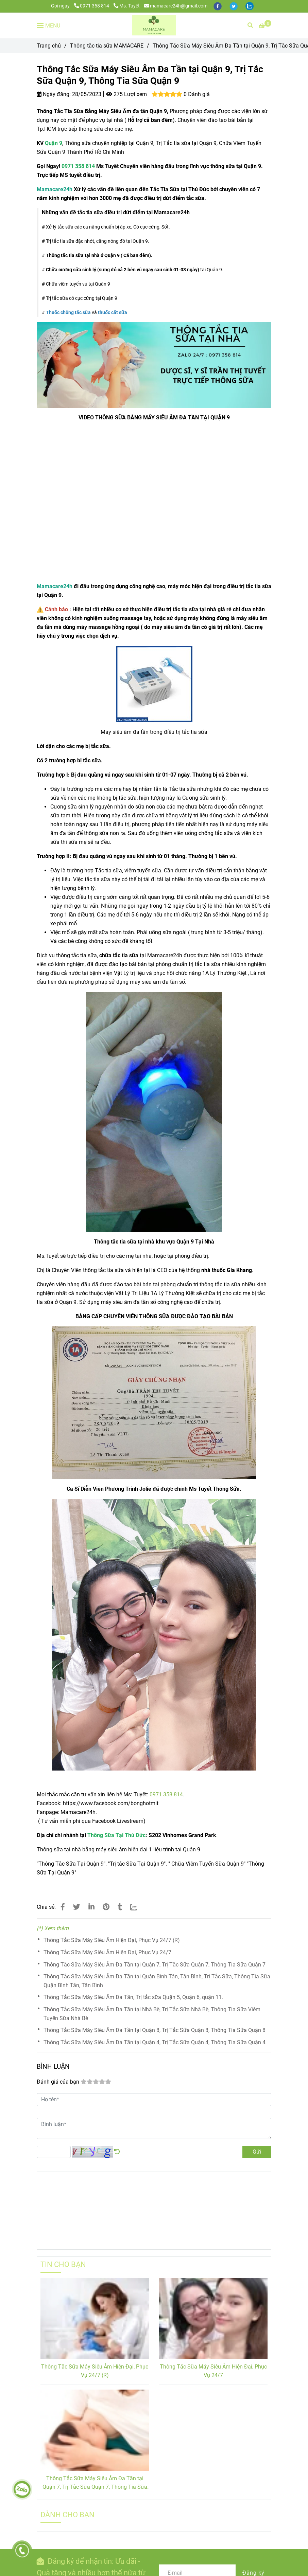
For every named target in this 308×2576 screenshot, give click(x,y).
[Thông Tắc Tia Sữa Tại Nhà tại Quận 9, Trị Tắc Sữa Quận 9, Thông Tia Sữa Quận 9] (265, 26)
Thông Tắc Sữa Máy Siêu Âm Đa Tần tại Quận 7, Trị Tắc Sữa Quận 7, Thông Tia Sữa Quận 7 (155, 1964)
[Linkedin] (91, 1907)
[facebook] (218, 6)
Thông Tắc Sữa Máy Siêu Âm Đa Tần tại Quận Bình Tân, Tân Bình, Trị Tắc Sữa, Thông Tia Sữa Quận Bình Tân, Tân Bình (157, 1981)
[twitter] (234, 6)
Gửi (257, 2151)
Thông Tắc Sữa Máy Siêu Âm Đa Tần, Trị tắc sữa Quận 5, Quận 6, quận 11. (133, 1997)
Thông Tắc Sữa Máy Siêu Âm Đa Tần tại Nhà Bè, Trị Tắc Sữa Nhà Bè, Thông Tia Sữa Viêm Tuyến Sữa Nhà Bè (152, 2013)
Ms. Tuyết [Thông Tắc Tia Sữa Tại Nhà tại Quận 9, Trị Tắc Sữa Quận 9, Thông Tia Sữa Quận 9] (127, 6)
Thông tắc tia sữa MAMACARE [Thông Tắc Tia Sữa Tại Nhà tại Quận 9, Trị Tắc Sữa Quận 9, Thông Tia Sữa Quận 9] (106, 45)
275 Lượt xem (126, 94)
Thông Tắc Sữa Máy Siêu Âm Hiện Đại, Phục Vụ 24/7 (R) (112, 1940)
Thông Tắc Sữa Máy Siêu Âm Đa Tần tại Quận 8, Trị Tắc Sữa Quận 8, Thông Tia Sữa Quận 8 (155, 2030)
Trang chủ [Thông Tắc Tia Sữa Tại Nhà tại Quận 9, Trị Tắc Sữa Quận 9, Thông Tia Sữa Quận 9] (49, 45)
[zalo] (249, 6)
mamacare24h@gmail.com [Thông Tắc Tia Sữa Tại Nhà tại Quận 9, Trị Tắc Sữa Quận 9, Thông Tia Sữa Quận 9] (175, 6)
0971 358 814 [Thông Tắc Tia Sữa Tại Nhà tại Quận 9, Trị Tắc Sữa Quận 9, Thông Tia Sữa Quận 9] (92, 6)
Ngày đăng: (54, 94)
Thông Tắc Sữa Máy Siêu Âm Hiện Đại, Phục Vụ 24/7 (107, 1952)
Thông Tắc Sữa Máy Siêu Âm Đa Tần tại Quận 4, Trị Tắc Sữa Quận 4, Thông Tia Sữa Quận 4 (155, 2042)
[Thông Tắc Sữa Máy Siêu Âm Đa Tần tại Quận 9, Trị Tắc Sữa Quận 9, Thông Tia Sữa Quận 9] (154, 25)
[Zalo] (138, 1907)
